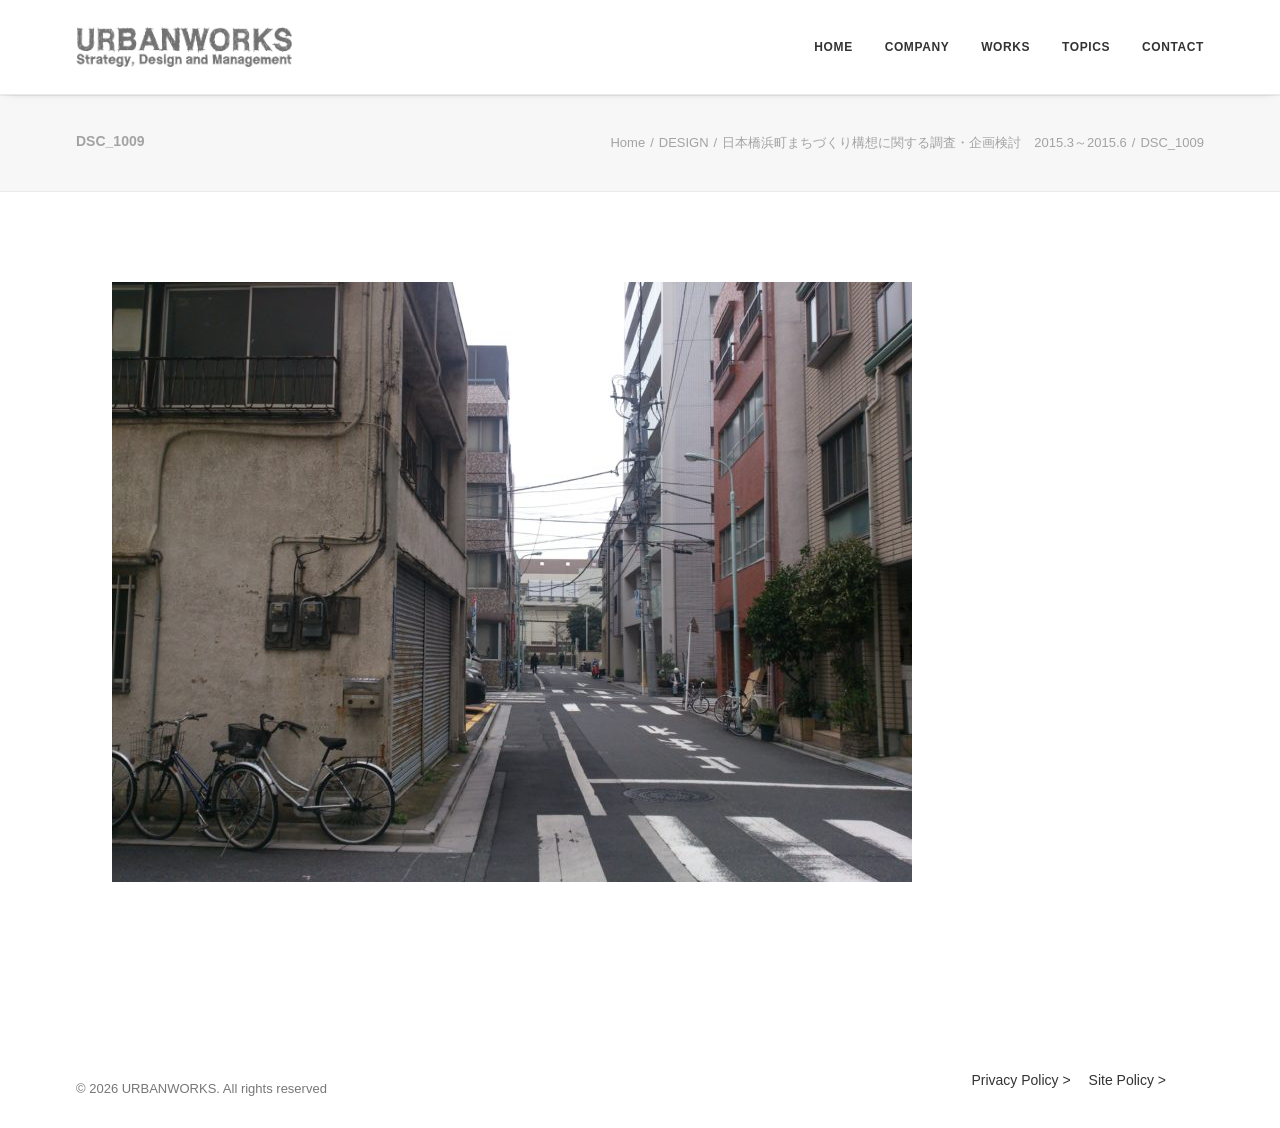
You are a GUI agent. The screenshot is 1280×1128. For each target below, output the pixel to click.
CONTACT (1173, 47)
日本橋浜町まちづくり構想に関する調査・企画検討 (924, 142)
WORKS (1005, 47)
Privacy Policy (1014, 1080)
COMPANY (917, 47)
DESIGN (684, 142)
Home (627, 142)
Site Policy (1121, 1080)
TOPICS (1086, 47)
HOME (833, 47)
